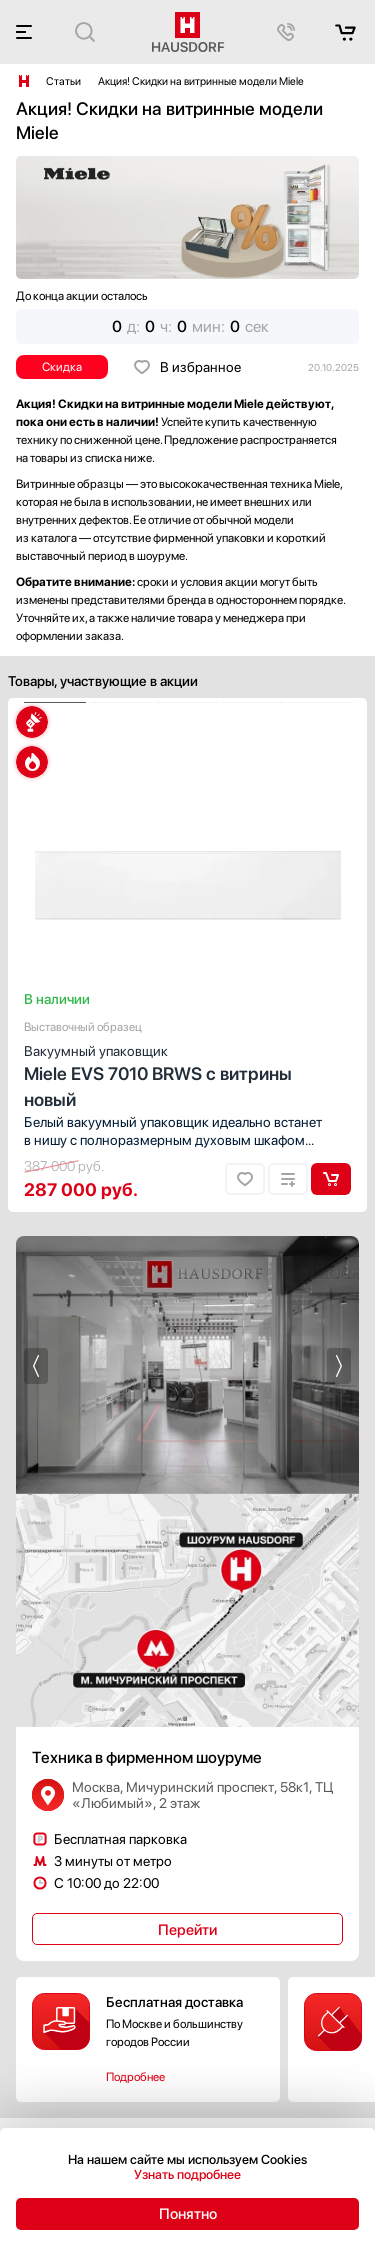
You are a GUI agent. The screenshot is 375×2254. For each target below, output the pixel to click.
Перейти (187, 1930)
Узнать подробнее (187, 2174)
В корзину (331, 1179)
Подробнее (135, 2077)
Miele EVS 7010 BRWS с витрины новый (187, 1075)
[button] (55, 703)
